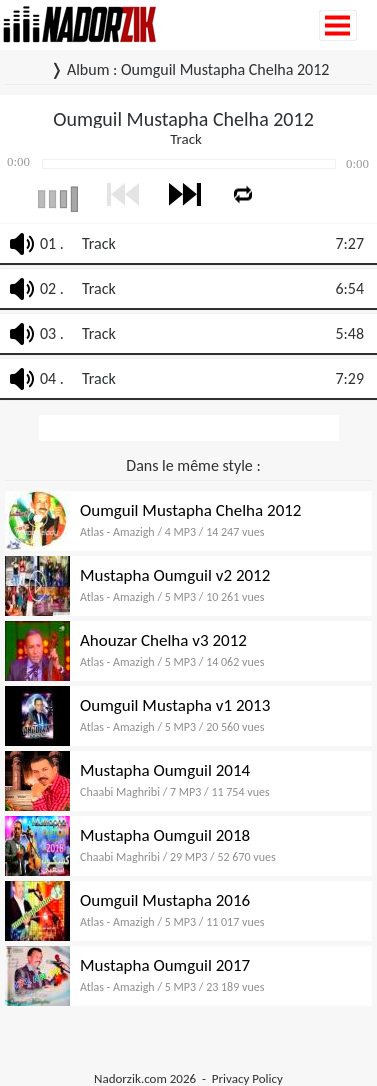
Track (99, 243)
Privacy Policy (247, 1078)
